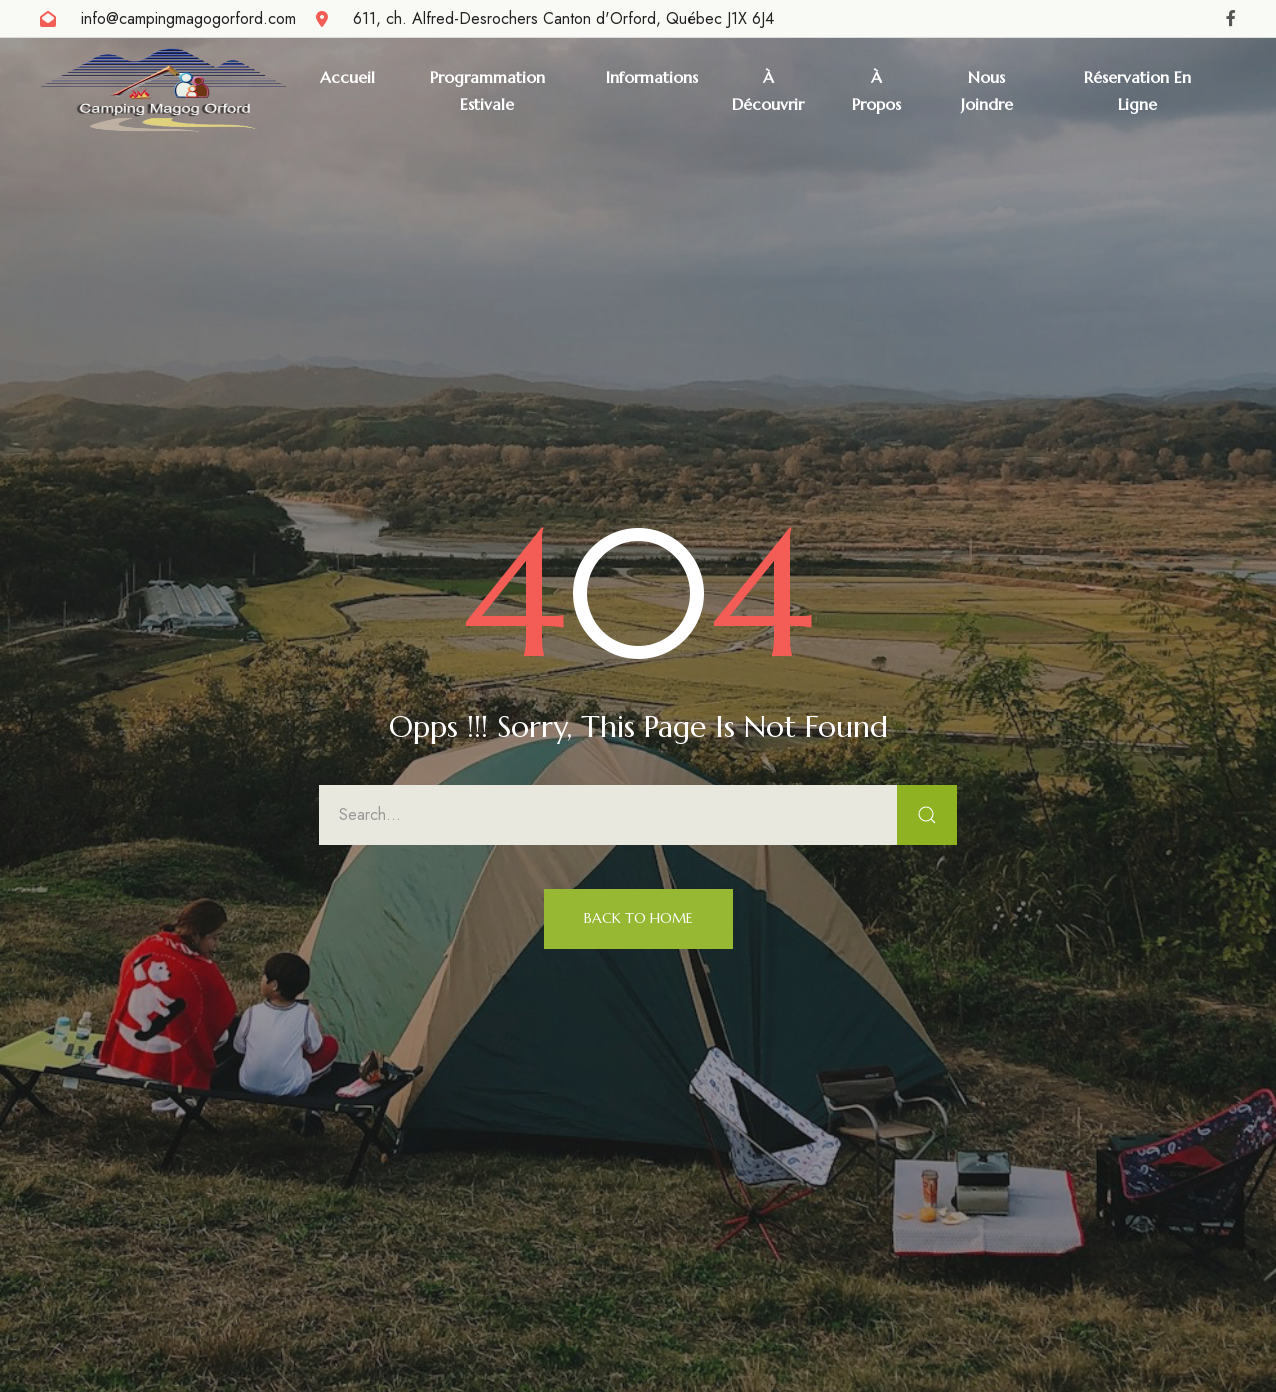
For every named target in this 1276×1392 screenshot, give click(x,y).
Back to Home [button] (638, 918)
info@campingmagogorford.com (188, 18)
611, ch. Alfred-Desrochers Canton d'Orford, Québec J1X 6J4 (563, 18)
